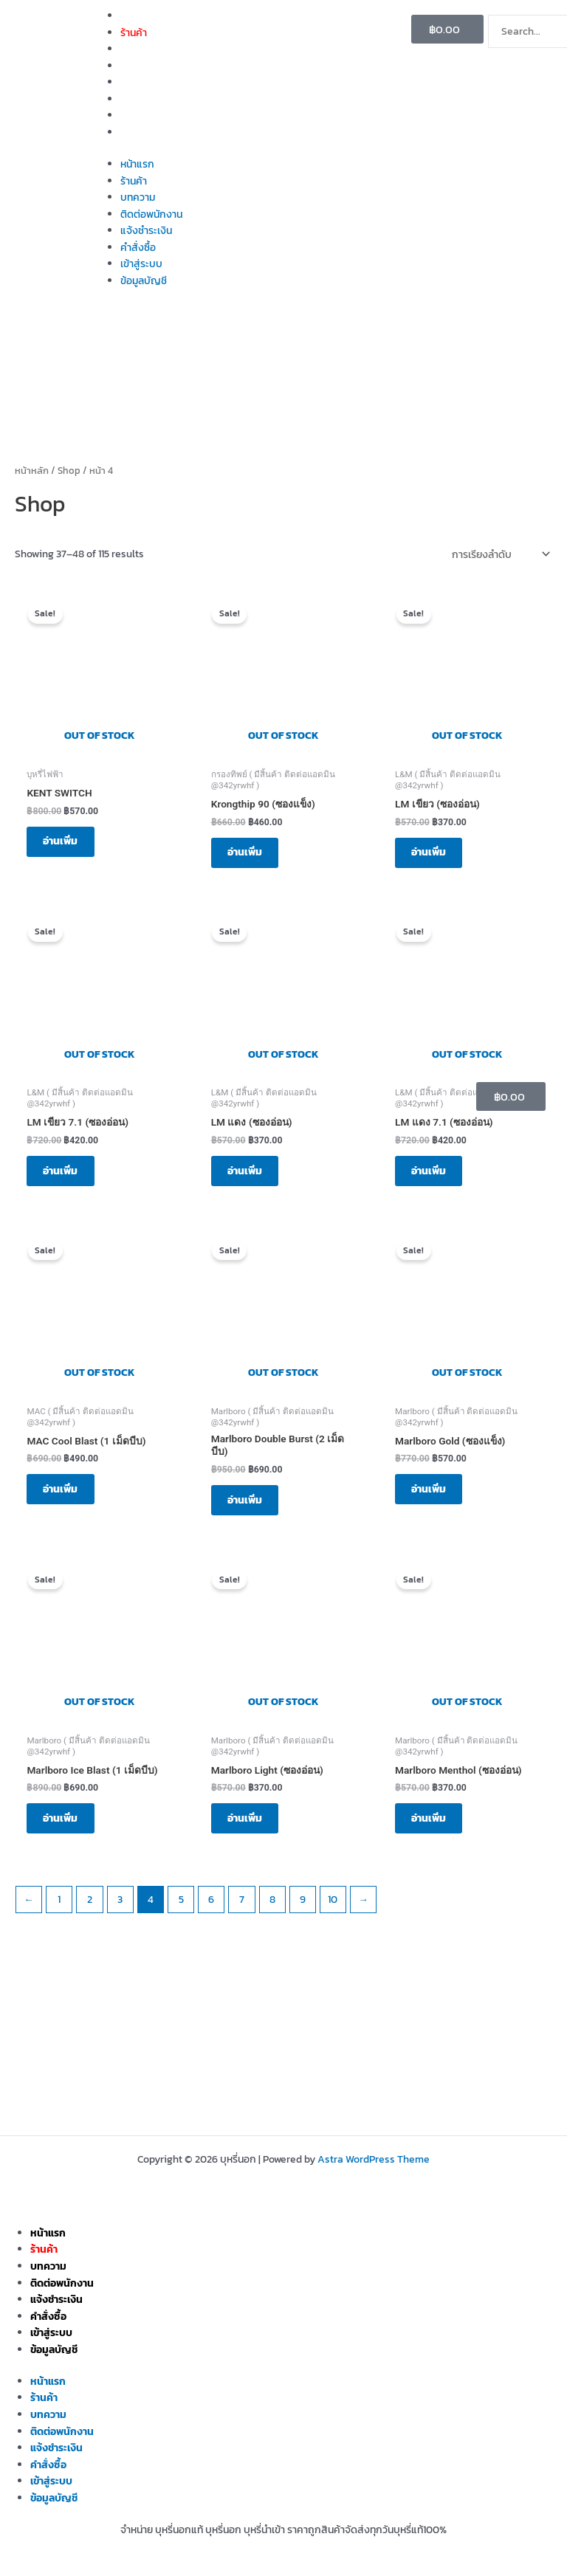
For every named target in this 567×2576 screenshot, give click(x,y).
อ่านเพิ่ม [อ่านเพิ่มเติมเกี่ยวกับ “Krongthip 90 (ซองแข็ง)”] (249, 854)
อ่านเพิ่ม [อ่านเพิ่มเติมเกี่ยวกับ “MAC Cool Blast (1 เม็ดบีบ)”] (64, 1497)
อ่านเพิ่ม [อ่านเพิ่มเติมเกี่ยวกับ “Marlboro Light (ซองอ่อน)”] (249, 1830)
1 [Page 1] (59, 1913)
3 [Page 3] (120, 1913)
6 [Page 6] (211, 1913)
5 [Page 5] (181, 1913)
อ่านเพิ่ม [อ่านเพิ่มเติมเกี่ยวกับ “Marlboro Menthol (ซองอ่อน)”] (433, 1830)
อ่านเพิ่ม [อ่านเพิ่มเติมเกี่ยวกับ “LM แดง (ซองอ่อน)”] (249, 1175)
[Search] (511, 63)
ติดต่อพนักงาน (151, 65)
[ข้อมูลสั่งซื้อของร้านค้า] (499, 554)
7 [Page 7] (241, 1913)
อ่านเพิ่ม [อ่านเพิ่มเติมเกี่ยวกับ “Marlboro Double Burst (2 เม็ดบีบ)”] (249, 1508)
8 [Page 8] (272, 1913)
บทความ (137, 48)
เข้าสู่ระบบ (141, 115)
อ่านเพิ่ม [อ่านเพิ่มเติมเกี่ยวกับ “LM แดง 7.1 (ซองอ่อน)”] (433, 1175)
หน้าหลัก (32, 471)
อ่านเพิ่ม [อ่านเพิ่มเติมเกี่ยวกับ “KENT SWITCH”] (64, 843)
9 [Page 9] (303, 1913)
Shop (69, 471)
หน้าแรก (137, 15)
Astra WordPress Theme (373, 2159)
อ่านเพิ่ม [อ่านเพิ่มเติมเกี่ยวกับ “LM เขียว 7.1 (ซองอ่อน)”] (64, 1175)
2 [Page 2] (89, 1913)
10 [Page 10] (332, 1913)
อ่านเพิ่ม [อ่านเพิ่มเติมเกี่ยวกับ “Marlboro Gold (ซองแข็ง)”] (433, 1497)
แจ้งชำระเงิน (146, 82)
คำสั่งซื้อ (138, 99)
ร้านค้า (133, 32)
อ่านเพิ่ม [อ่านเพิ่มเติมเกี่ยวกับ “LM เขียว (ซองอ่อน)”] (433, 854)
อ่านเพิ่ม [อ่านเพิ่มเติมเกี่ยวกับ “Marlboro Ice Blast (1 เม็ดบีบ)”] (64, 1830)
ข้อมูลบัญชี (143, 132)
